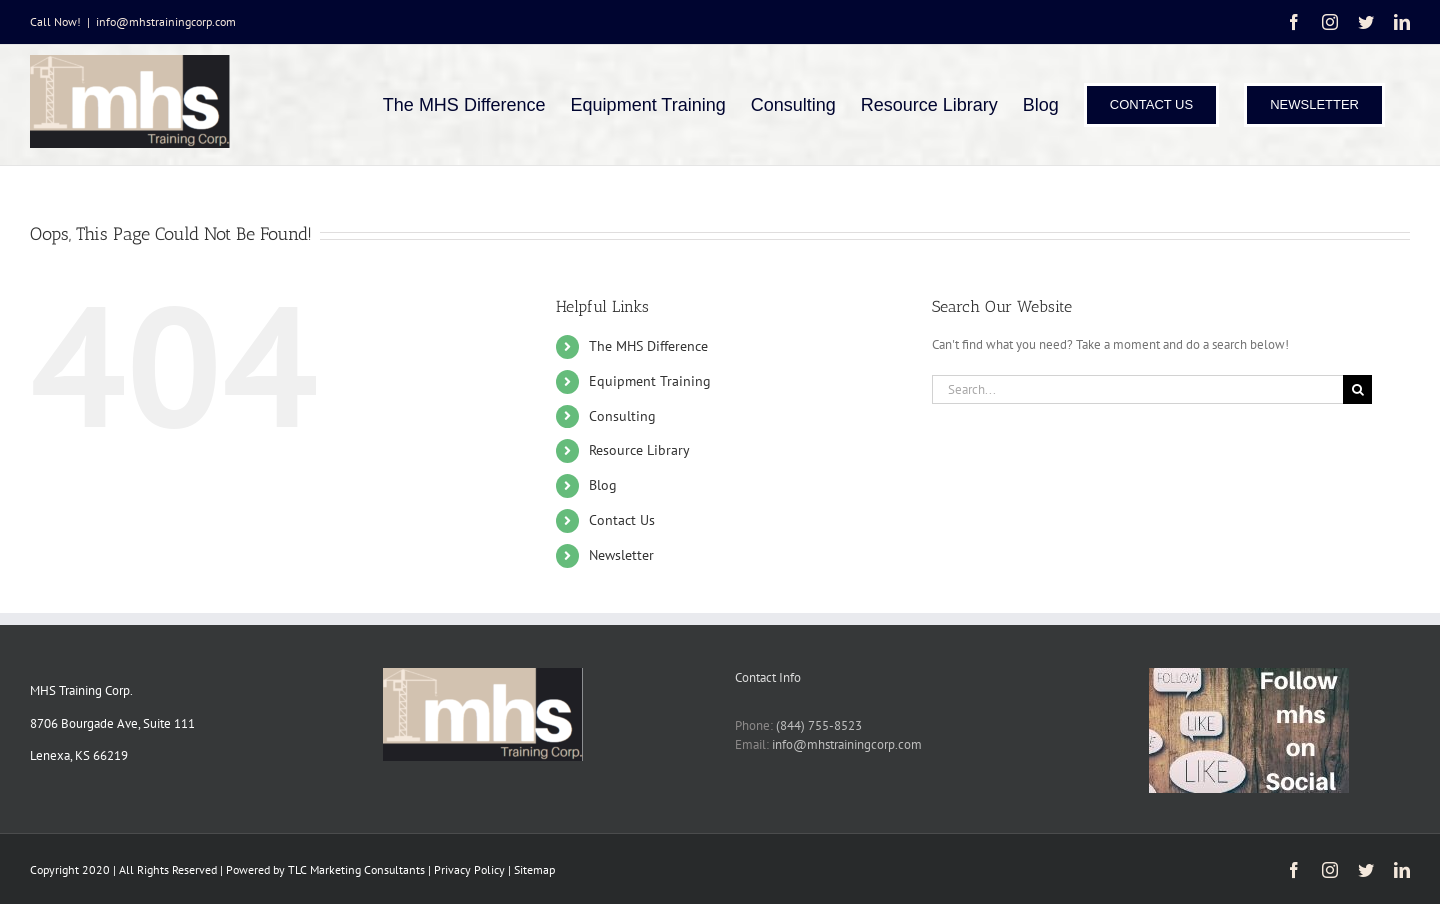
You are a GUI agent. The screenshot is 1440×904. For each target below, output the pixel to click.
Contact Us (622, 520)
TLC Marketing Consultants (356, 869)
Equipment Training (650, 381)
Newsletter (621, 555)
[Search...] (1137, 389)
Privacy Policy (471, 869)
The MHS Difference (648, 346)
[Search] (1357, 389)
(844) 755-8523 (819, 725)
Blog (603, 485)
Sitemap (534, 869)
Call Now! (55, 21)
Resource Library (639, 450)
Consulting (622, 416)
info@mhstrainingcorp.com (166, 21)
